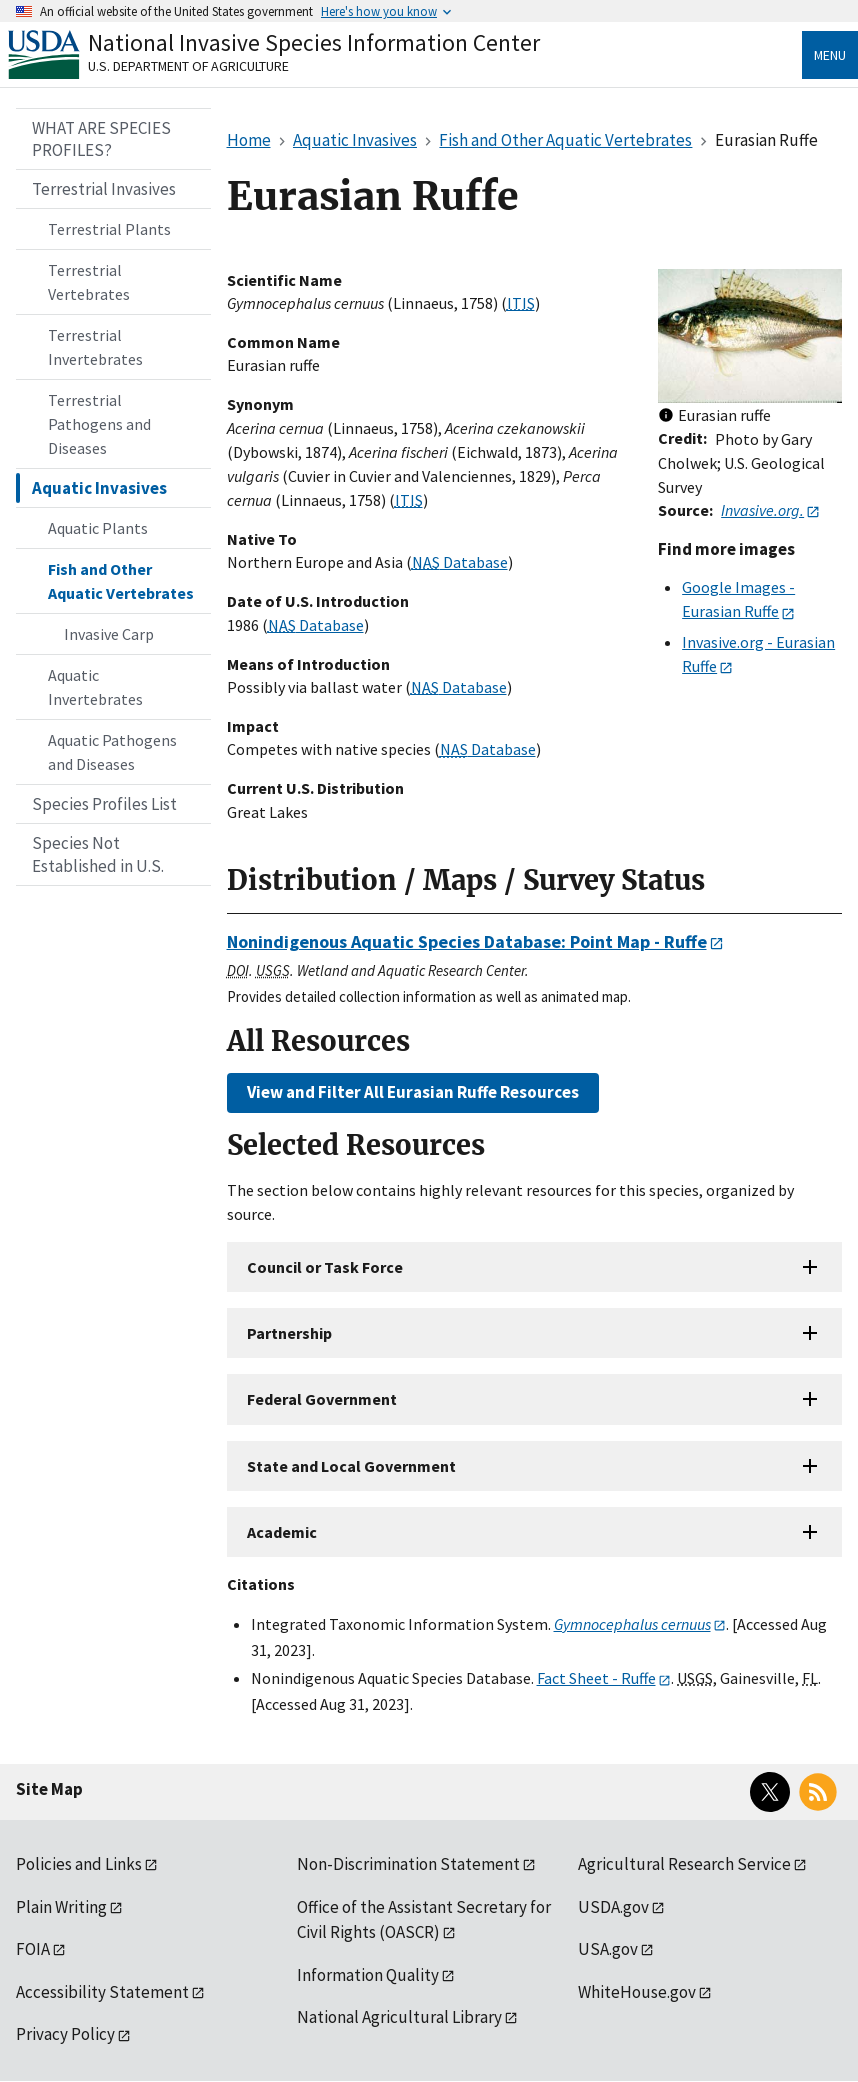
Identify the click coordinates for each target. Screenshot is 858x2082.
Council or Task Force (325, 1267)
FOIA (33, 1949)
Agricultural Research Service (684, 1864)
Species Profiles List (104, 804)
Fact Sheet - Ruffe (596, 1678)
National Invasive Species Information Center (314, 42)
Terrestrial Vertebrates (89, 282)
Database (460, 562)
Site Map (49, 1789)
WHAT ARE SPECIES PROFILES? (101, 139)
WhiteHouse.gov (637, 1992)
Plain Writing (61, 1907)
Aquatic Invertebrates (95, 687)
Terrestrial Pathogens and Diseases (99, 424)
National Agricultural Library (399, 2017)
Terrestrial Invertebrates (95, 347)
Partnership (289, 1333)
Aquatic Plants (98, 528)
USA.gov (608, 1949)
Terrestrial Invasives (104, 189)
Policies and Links (79, 1864)
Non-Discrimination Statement (408, 1864)
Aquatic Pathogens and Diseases (112, 752)
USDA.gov (613, 1907)
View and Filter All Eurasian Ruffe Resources (413, 1092)
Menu (830, 55)
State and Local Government (351, 1466)
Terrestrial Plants (109, 229)
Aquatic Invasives (99, 488)
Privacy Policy (65, 2034)
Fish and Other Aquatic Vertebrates (121, 581)
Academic (282, 1532)
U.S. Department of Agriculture (188, 66)
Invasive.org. (762, 510)
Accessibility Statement (102, 1992)
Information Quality (368, 1975)
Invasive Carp (109, 634)
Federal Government (322, 1399)
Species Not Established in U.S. (98, 854)
